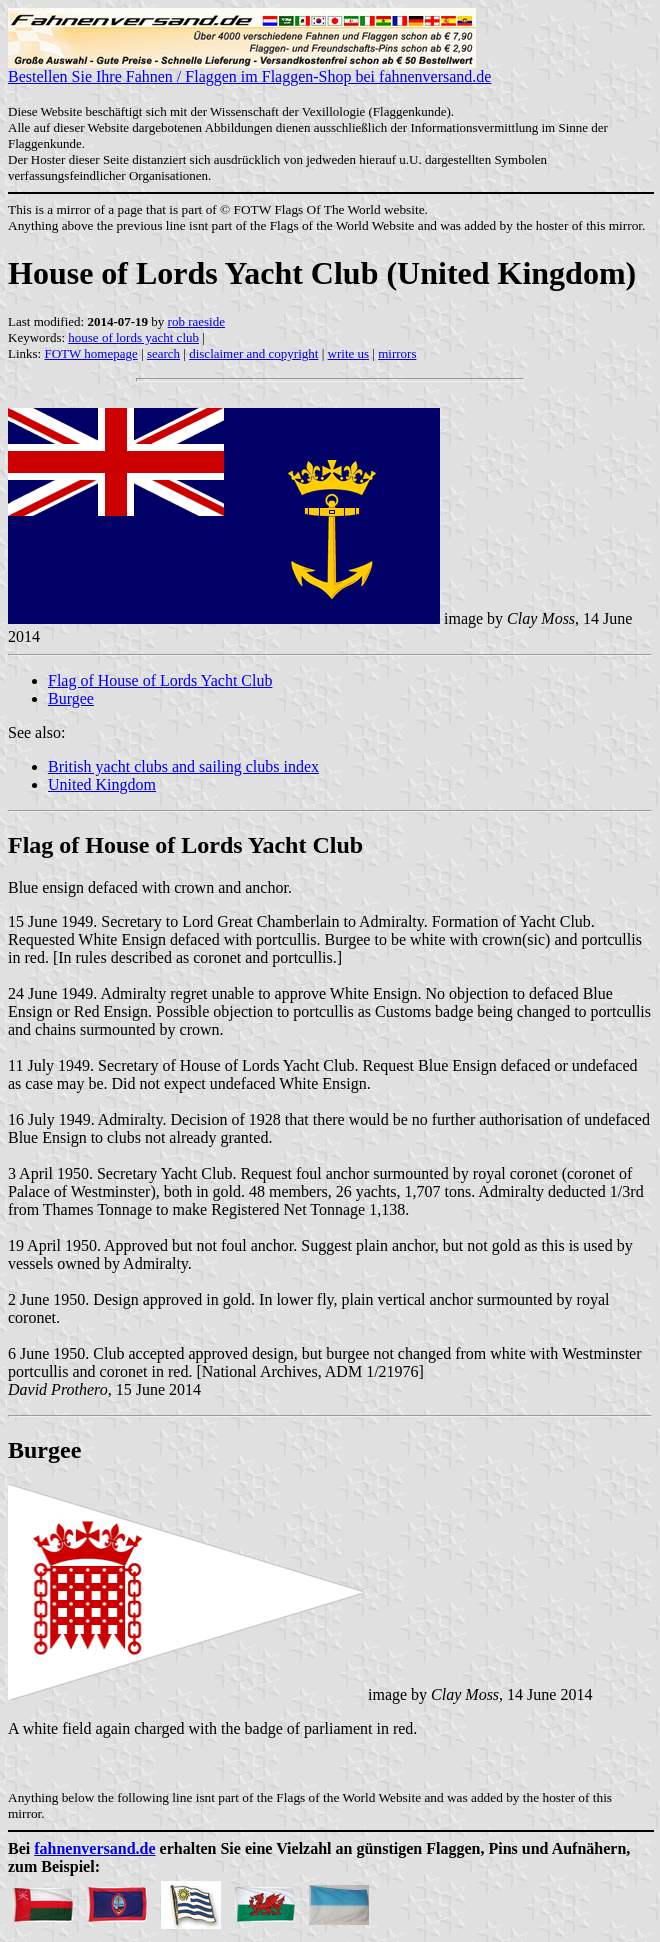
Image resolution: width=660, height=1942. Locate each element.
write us (349, 353)
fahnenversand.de (94, 1848)
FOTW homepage (90, 353)
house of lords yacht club (133, 337)
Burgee (71, 698)
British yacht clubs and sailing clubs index (183, 766)
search (163, 353)
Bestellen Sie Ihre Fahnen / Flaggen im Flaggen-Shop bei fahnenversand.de (249, 69)
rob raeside (196, 321)
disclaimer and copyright (253, 353)
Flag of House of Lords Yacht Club (160, 680)
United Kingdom (102, 784)
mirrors (397, 353)
